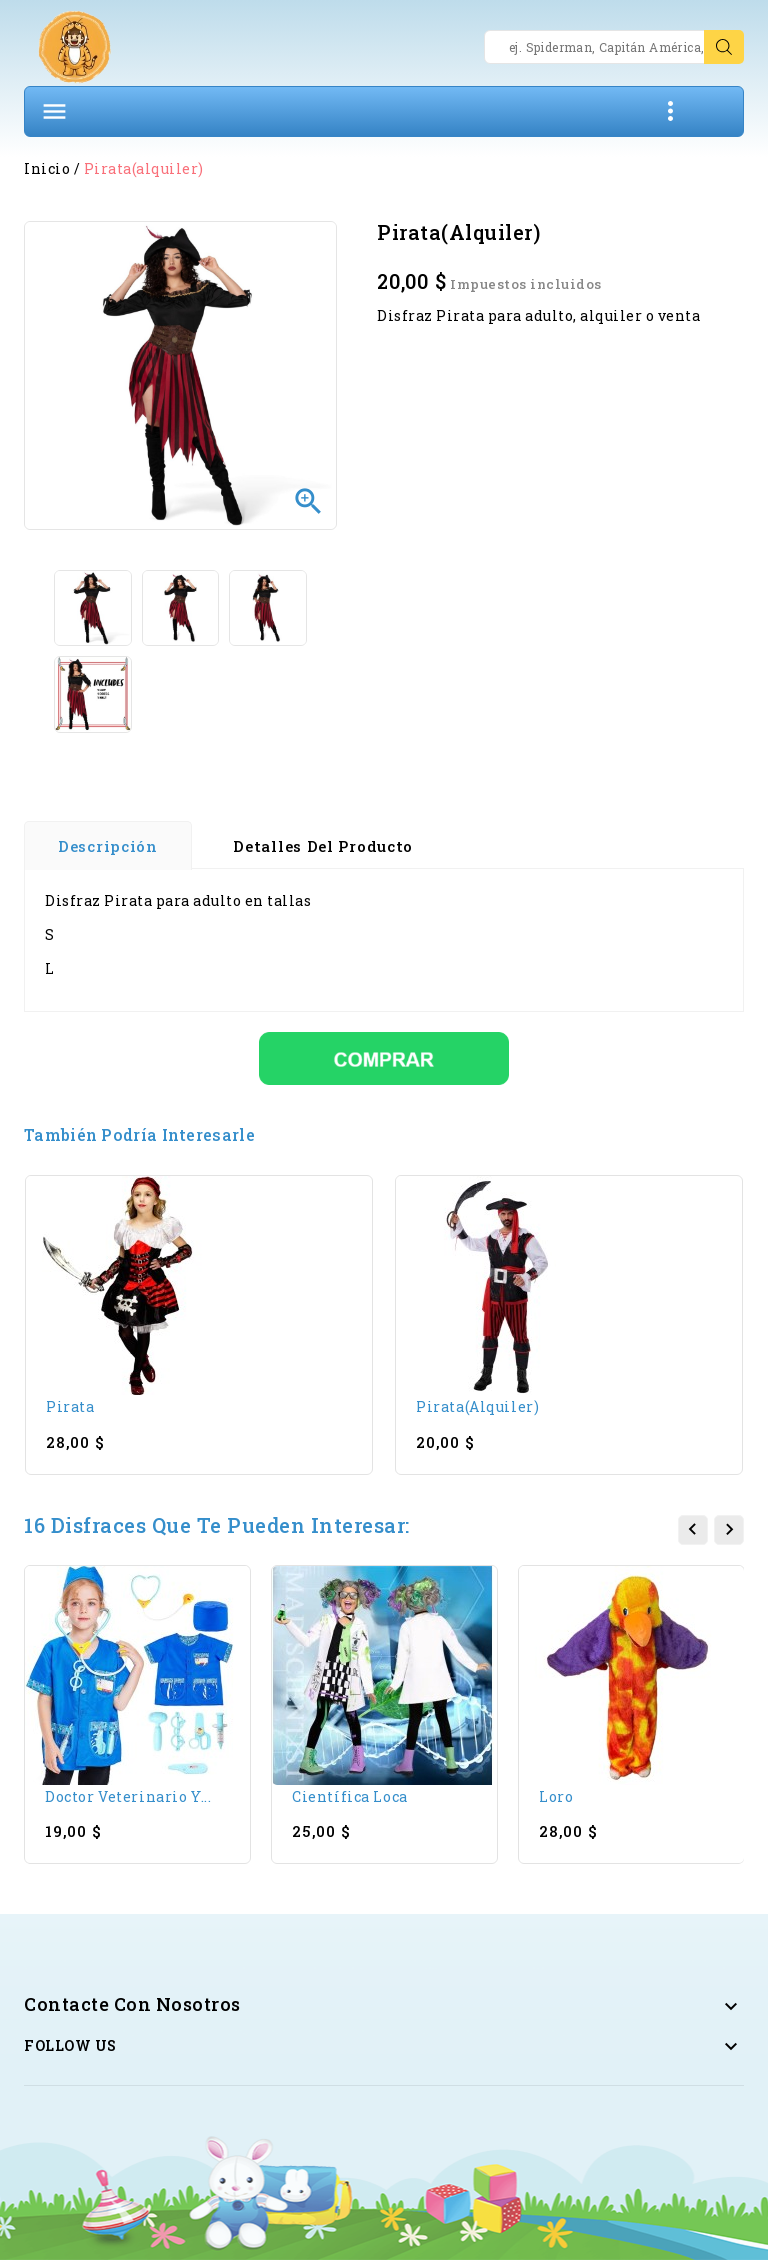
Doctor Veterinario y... (128, 1796)
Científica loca (350, 1796)
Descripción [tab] (108, 846)
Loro (556, 1796)
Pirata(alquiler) (477, 1406)
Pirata (70, 1406)
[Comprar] (384, 1056)
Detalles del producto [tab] (323, 846)
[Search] (614, 47)
